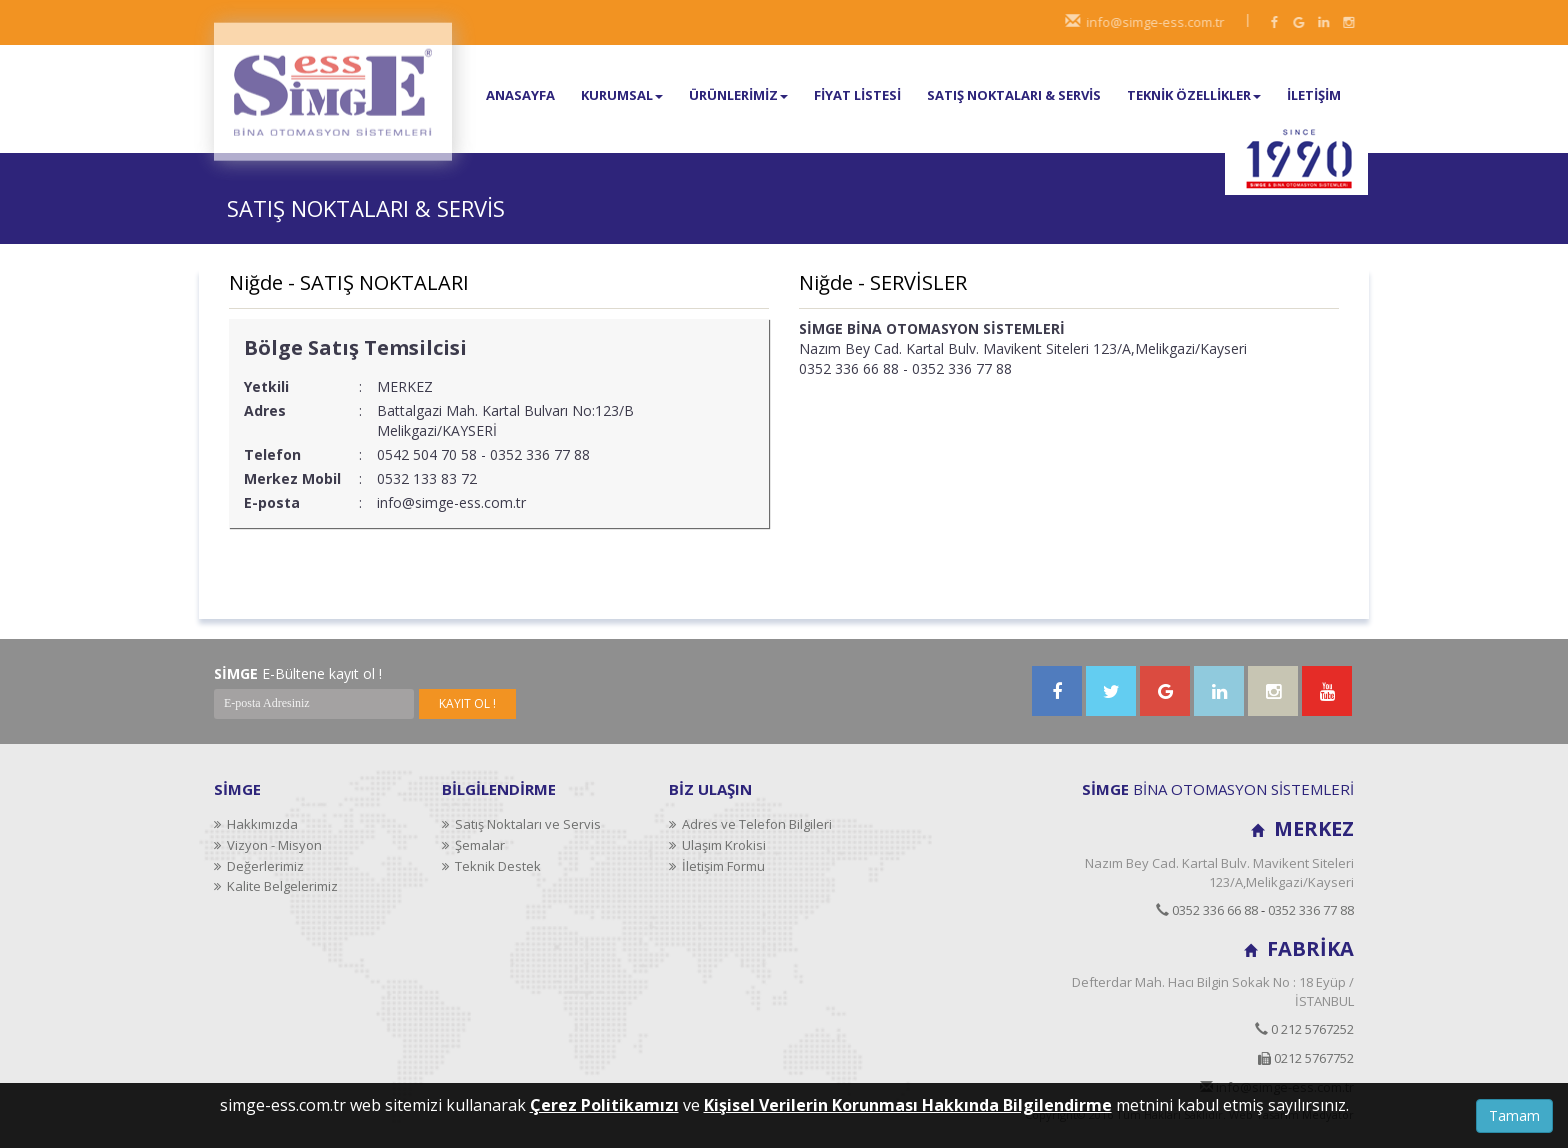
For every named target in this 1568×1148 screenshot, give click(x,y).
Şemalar (473, 845)
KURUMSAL (622, 95)
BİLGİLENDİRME (499, 789)
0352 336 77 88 (1311, 910)
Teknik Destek (491, 866)
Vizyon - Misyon (268, 845)
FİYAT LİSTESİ (857, 95)
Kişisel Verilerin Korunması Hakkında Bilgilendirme (908, 1105)
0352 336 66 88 (1207, 910)
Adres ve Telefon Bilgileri (750, 824)
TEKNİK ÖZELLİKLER (1194, 95)
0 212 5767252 (1304, 1029)
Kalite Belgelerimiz (276, 886)
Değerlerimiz (259, 866)
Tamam (1514, 1115)
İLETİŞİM (1314, 95)
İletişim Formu (717, 866)
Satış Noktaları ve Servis (521, 824)
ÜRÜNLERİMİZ (738, 95)
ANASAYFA (520, 95)
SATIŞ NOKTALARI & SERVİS (1014, 95)
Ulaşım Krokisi (717, 845)
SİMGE (237, 789)
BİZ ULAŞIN (710, 789)
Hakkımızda (256, 824)
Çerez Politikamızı (604, 1105)
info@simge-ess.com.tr (1161, 22)
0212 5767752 (1306, 1058)
